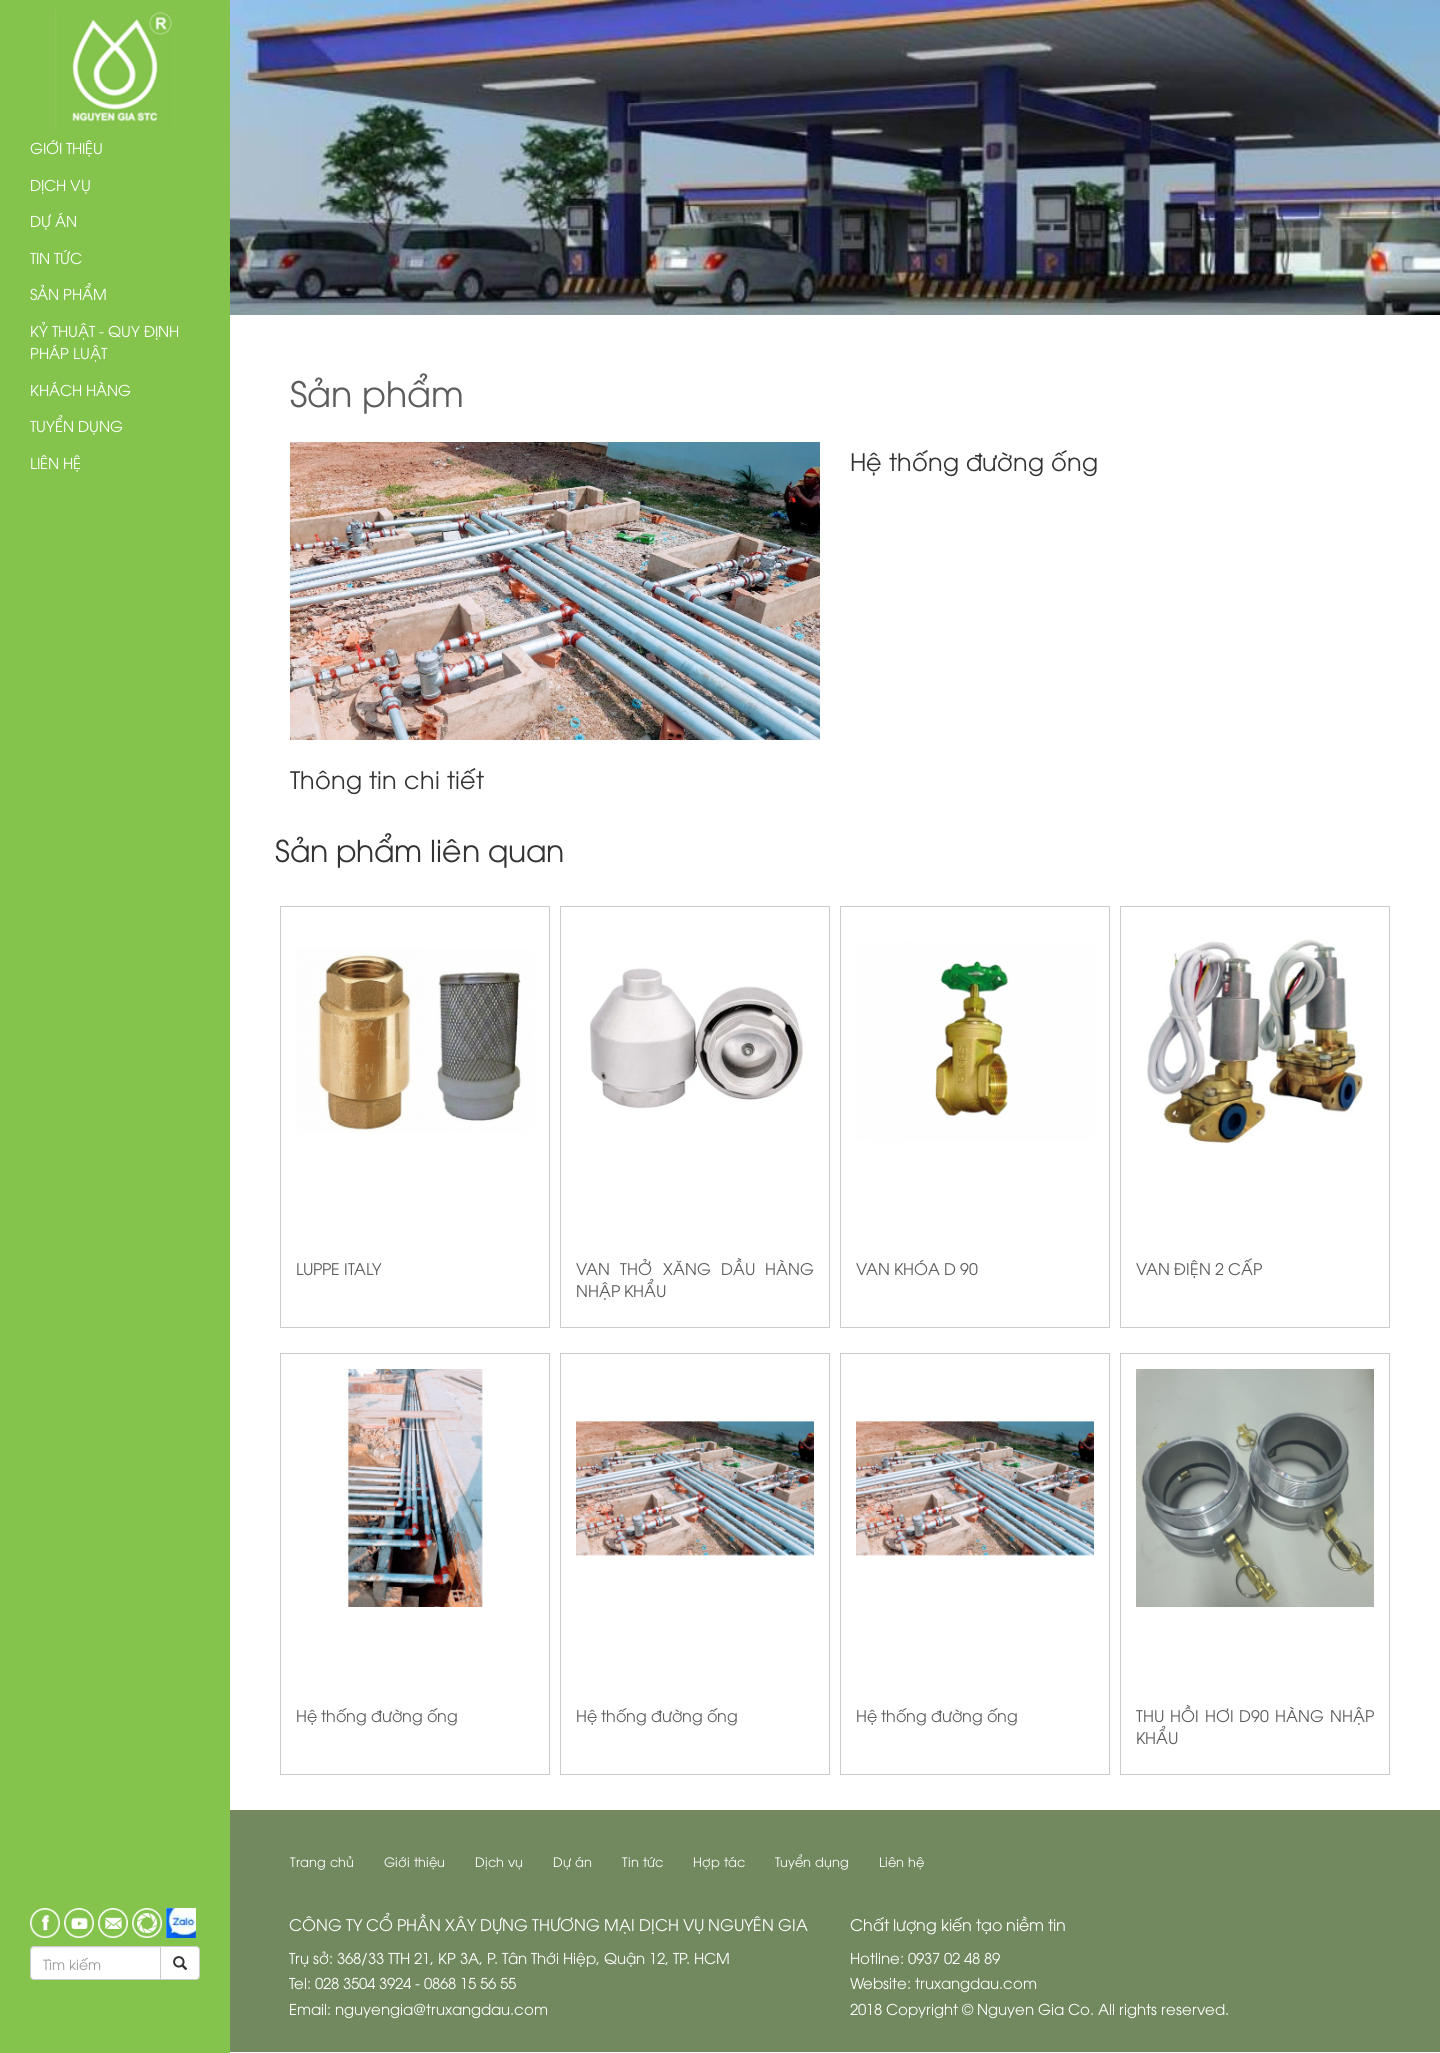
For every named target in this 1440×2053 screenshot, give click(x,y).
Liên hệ (55, 462)
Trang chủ (323, 1861)
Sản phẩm (68, 293)
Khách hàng (80, 389)
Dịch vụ (60, 184)
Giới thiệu (66, 147)
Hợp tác (720, 1861)
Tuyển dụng (76, 425)
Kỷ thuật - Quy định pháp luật (104, 341)
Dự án (53, 220)
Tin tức (56, 257)
